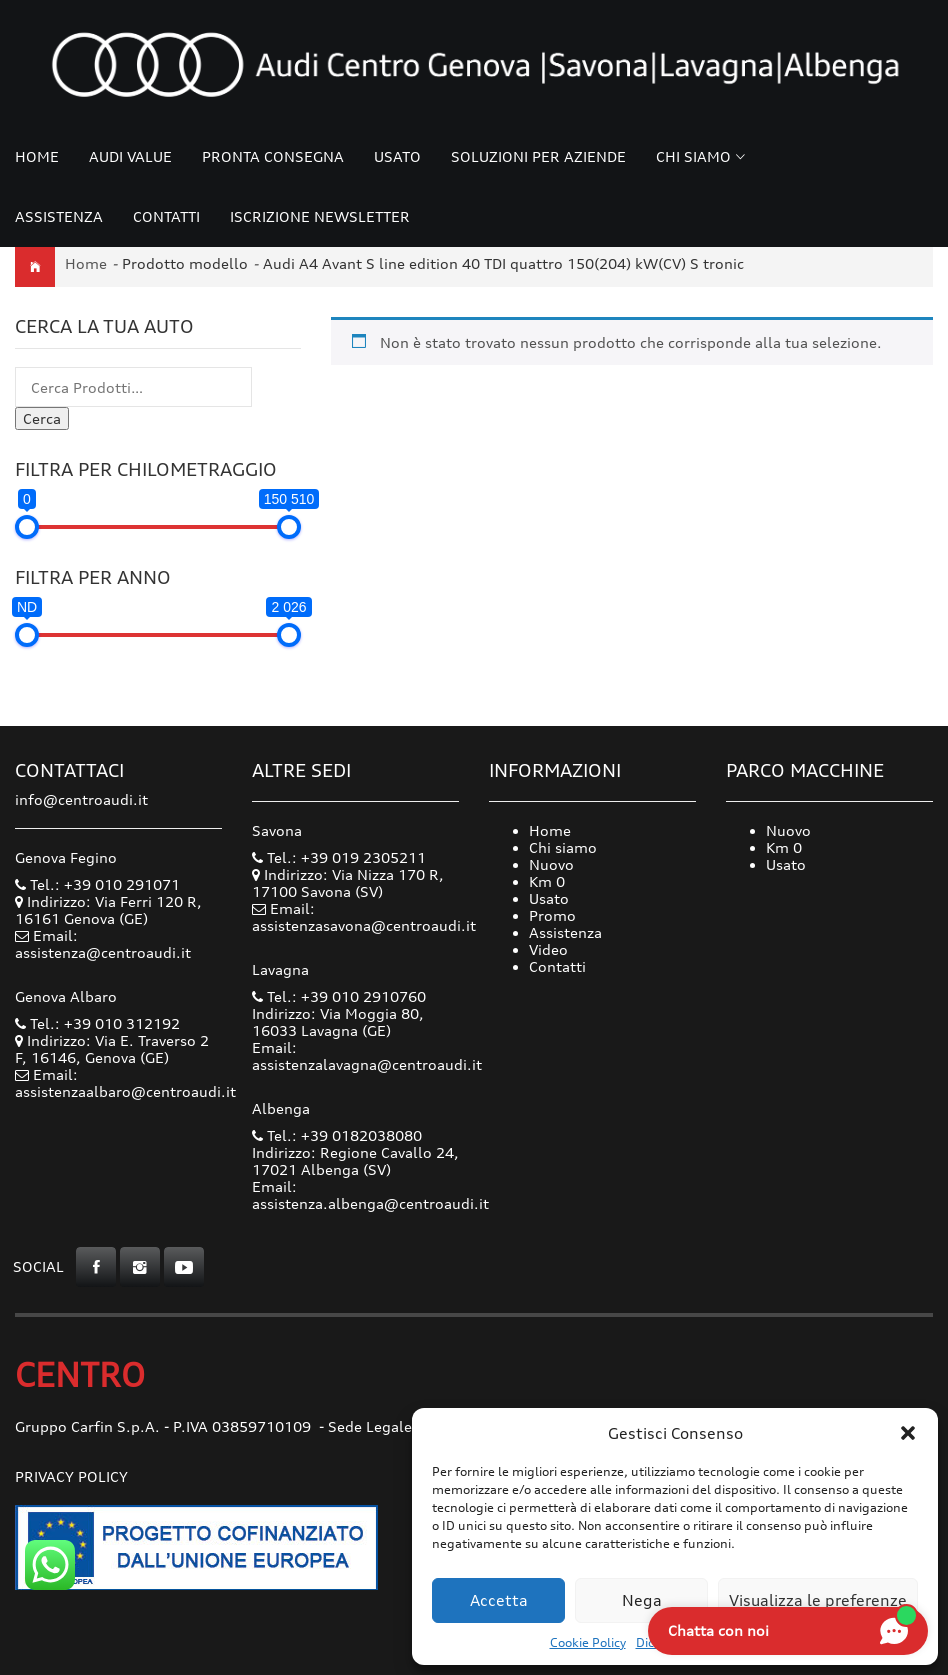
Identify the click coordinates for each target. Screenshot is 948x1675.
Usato (397, 156)
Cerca (42, 418)
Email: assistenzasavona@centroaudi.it (364, 917)
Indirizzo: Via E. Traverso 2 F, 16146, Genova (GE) (112, 1049)
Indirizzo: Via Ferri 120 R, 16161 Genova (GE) (108, 910)
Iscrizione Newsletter (320, 216)
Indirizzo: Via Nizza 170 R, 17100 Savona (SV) (348, 883)
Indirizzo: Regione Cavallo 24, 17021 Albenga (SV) (355, 1161)
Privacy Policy (71, 1476)
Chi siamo (693, 156)
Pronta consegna (273, 156)
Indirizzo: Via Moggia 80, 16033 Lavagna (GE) (338, 1022)
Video (548, 949)
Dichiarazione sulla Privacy (713, 1642)
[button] (908, 1433)
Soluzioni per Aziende (538, 156)
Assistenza (59, 216)
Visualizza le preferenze (818, 1600)
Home (37, 156)
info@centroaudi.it (81, 799)
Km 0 (547, 881)
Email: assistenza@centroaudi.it (103, 944)
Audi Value (130, 156)
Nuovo (551, 864)
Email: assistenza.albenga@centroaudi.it (370, 1195)
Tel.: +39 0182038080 (337, 1135)
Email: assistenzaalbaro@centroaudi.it (125, 1083)
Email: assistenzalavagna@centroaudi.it (367, 1056)
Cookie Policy (588, 1642)
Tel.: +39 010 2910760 (339, 996)
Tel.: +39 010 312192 (97, 1023)
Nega (642, 1600)
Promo (552, 915)
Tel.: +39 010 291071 (97, 884)
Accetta (499, 1600)
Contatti (166, 216)
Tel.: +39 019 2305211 (339, 857)
